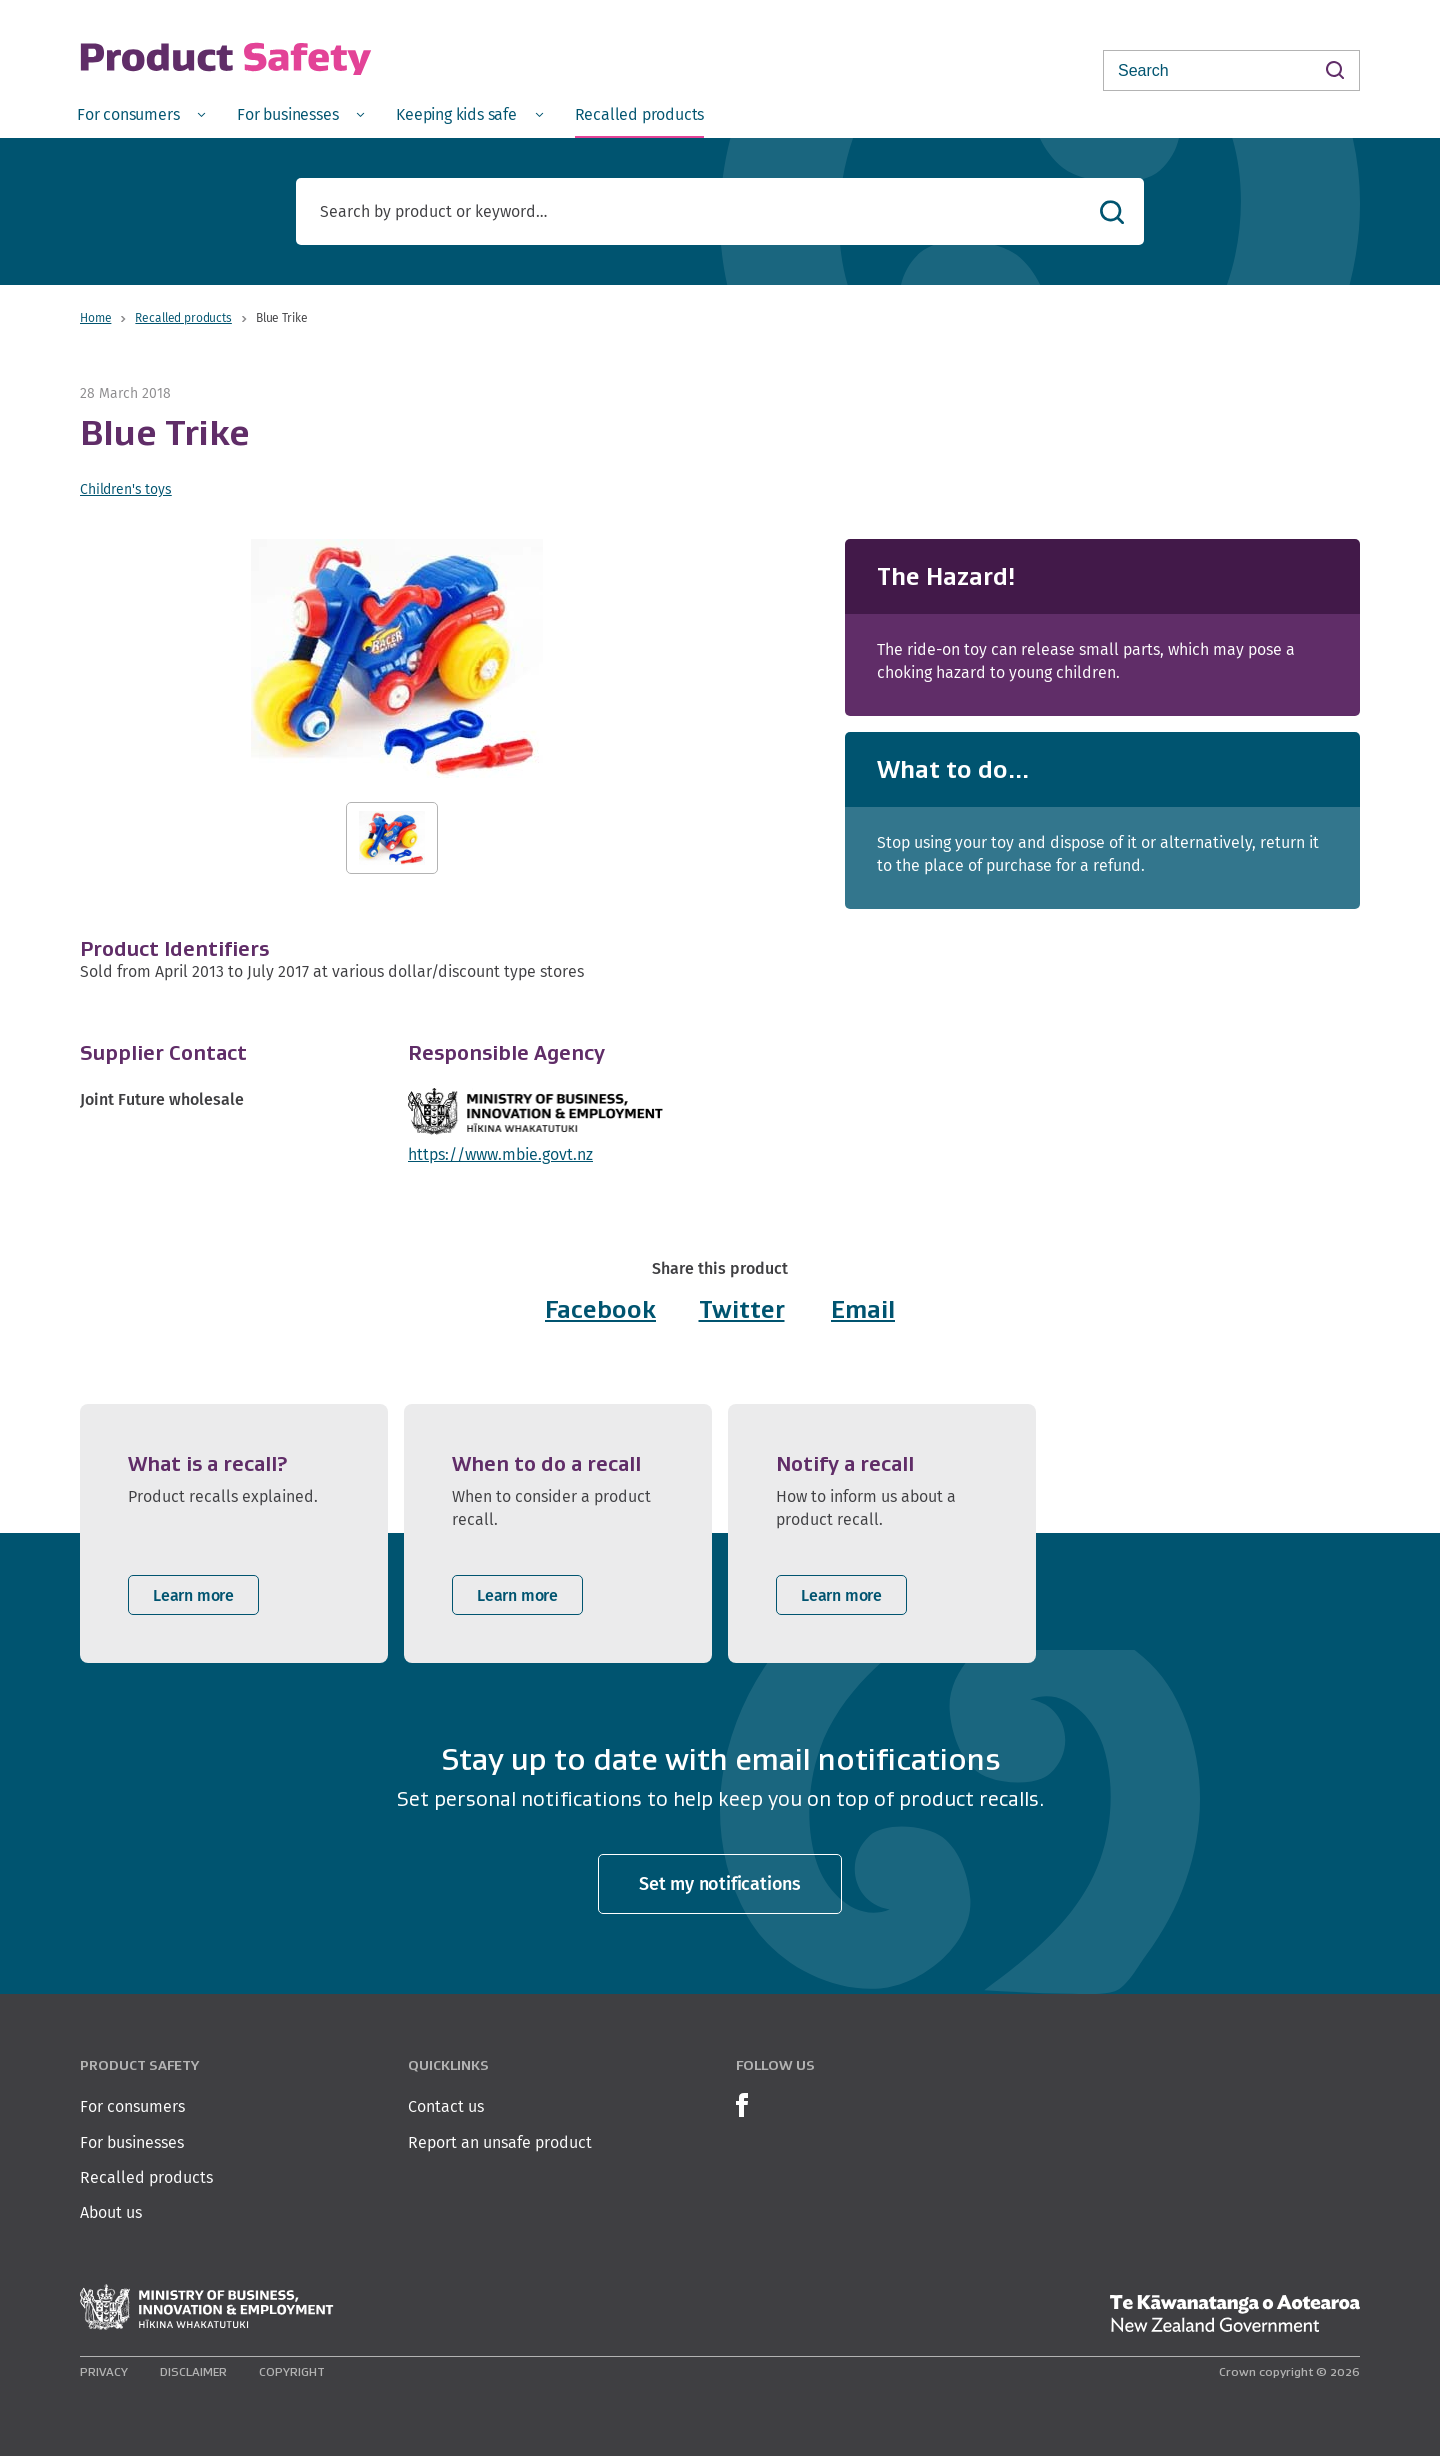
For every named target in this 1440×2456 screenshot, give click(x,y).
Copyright (292, 2371)
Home (95, 317)
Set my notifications (720, 1883)
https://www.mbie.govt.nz (500, 1154)
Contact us (446, 2106)
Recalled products (183, 317)
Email (863, 1309)
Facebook (600, 1309)
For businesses (132, 2142)
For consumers (132, 2106)
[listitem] (234, 1533)
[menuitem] (141, 113)
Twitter (742, 1309)
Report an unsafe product (500, 2142)
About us (111, 2212)
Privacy (104, 2371)
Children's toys (126, 489)
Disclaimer (193, 2371)
